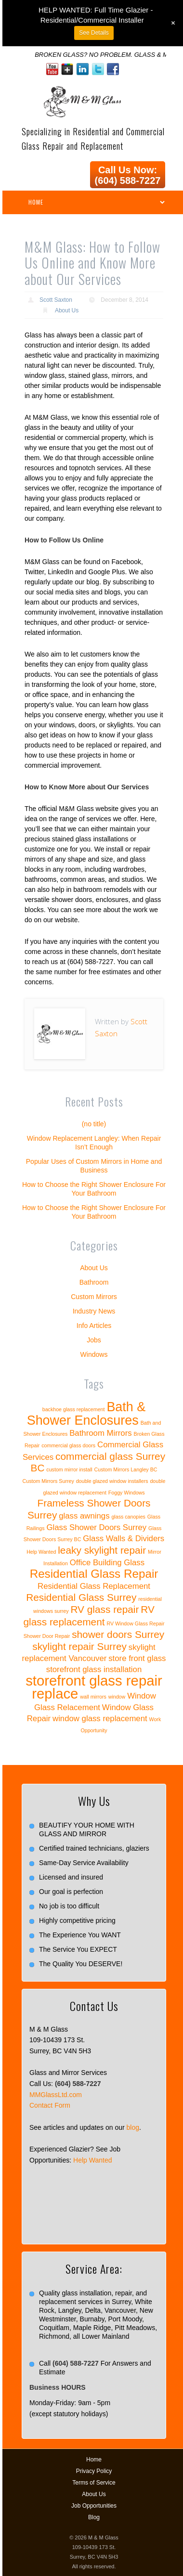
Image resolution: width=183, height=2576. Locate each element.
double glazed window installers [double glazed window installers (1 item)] (112, 1481)
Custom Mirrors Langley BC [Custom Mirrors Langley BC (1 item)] (125, 1469)
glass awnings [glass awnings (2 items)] (84, 1515)
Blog (94, 2517)
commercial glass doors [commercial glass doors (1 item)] (68, 1445)
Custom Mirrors (94, 1297)
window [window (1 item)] (117, 1697)
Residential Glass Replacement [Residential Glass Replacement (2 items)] (94, 1586)
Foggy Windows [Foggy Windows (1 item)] (126, 1492)
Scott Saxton (55, 299)
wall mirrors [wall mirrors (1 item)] (93, 1697)
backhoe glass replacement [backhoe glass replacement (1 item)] (73, 1409)
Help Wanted (92, 2160)
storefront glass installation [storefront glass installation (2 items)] (94, 1669)
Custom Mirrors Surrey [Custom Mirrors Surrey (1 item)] (48, 1481)
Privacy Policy (94, 2471)
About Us (66, 310)
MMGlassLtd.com (55, 2095)
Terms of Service (93, 2482)
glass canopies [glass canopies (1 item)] (128, 1517)
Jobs (94, 1340)
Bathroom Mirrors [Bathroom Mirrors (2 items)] (100, 1433)
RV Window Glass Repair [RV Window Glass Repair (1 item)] (135, 1623)
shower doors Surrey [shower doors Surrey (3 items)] (118, 1634)
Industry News (94, 1311)
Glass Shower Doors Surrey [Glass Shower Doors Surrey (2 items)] (96, 1527)
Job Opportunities (94, 2505)
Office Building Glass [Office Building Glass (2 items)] (107, 1562)
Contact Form (49, 2105)
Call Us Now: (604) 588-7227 (128, 175)
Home (94, 2459)
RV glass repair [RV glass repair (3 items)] (104, 1609)
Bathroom (94, 1282)
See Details (93, 32)
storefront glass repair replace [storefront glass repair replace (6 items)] (94, 1687)
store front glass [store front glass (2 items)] (137, 1658)
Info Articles (94, 1325)
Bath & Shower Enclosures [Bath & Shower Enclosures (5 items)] (86, 1414)
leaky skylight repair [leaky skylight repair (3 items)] (102, 1550)
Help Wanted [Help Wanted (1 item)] (41, 1552)
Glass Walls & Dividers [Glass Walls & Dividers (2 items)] (123, 1538)
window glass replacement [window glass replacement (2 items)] (99, 1718)
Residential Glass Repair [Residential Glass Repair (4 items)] (94, 1573)
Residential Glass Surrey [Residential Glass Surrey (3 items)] (81, 1597)
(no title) (94, 1124)
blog (133, 2127)
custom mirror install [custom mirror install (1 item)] (69, 1469)
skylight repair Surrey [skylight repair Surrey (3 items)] (79, 1646)
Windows (94, 1354)
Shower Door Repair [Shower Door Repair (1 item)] (47, 1636)
